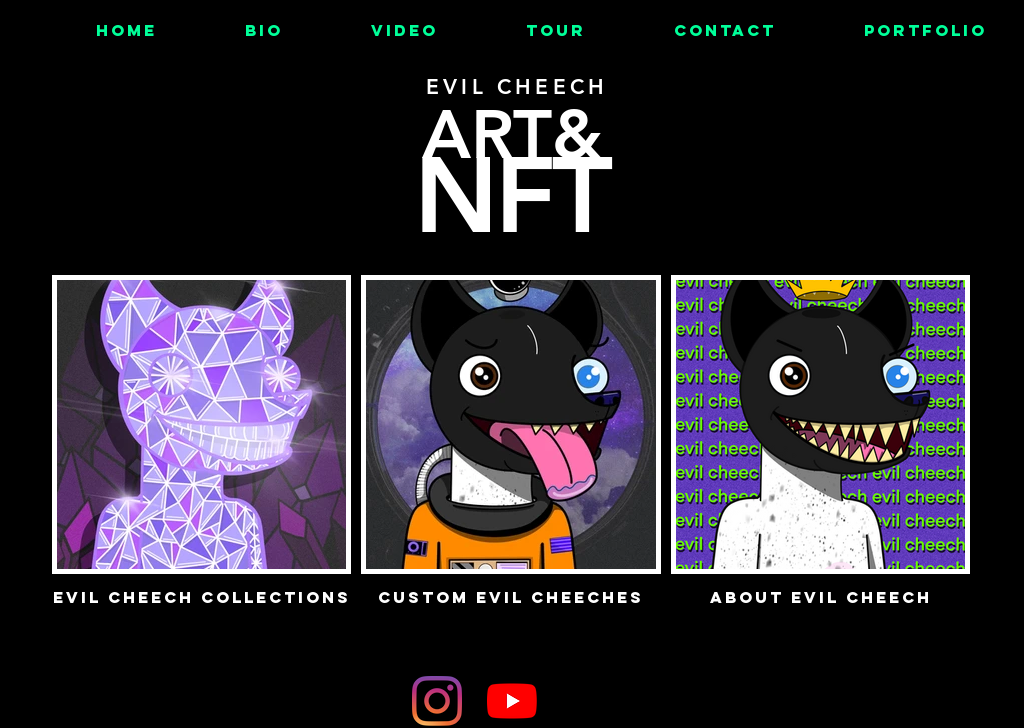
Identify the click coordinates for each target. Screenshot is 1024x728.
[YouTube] (512, 701)
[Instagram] (437, 701)
